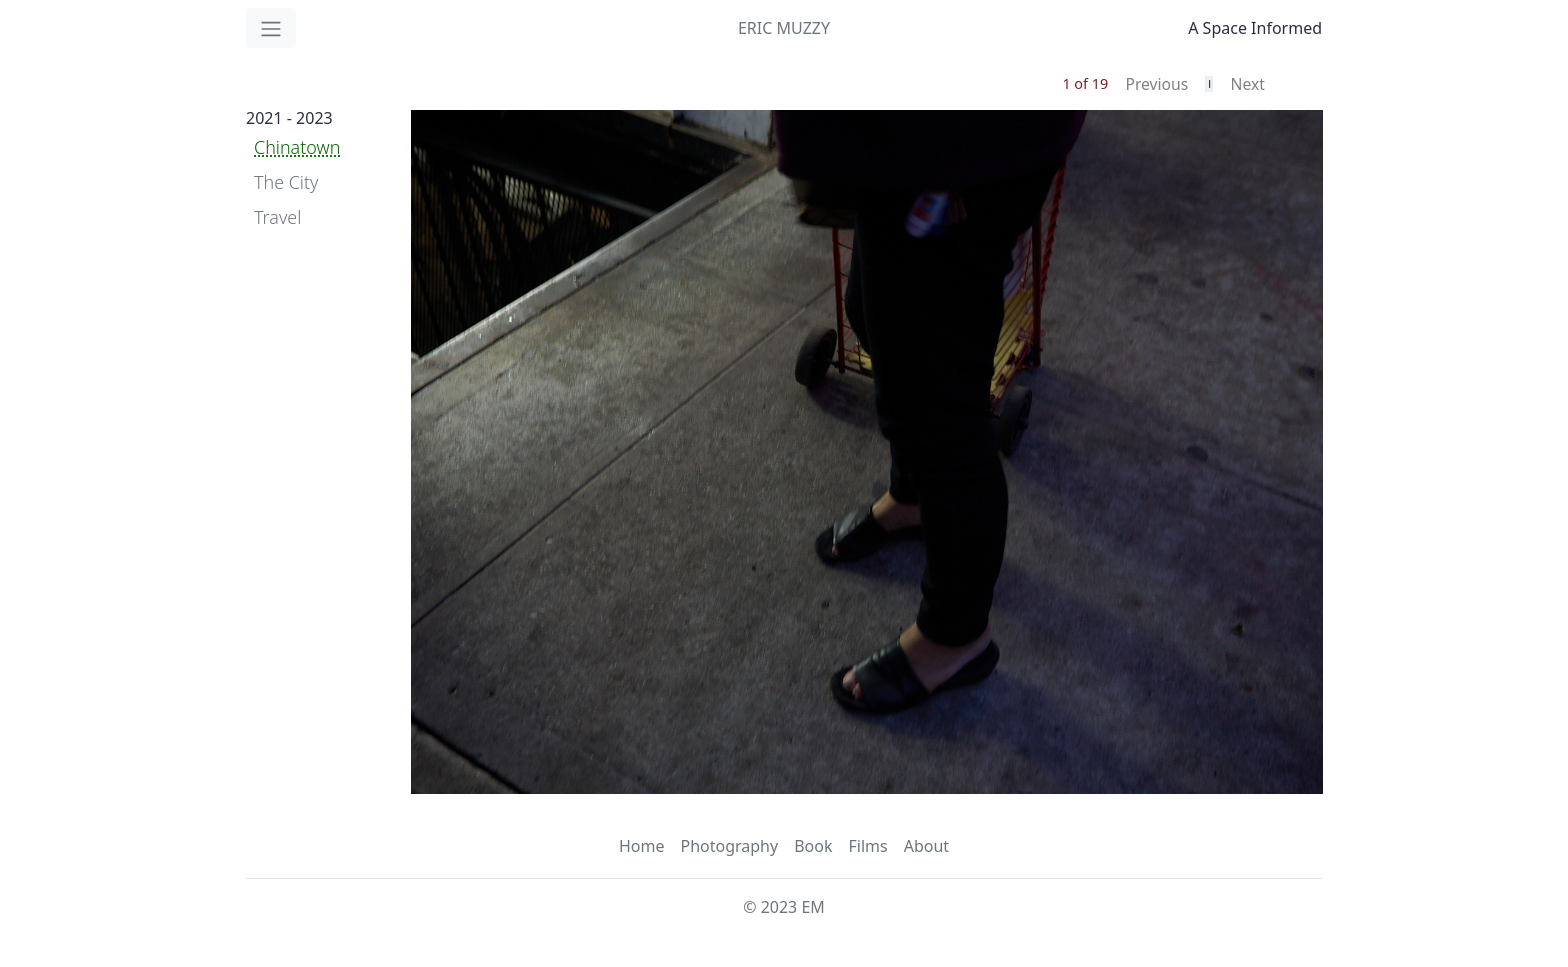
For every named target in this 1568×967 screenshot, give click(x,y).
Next (1248, 84)
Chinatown (297, 147)
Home (642, 846)
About (926, 846)
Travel (277, 217)
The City (286, 182)
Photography (729, 846)
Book (813, 846)
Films (867, 846)
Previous (1156, 84)
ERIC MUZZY (784, 28)
